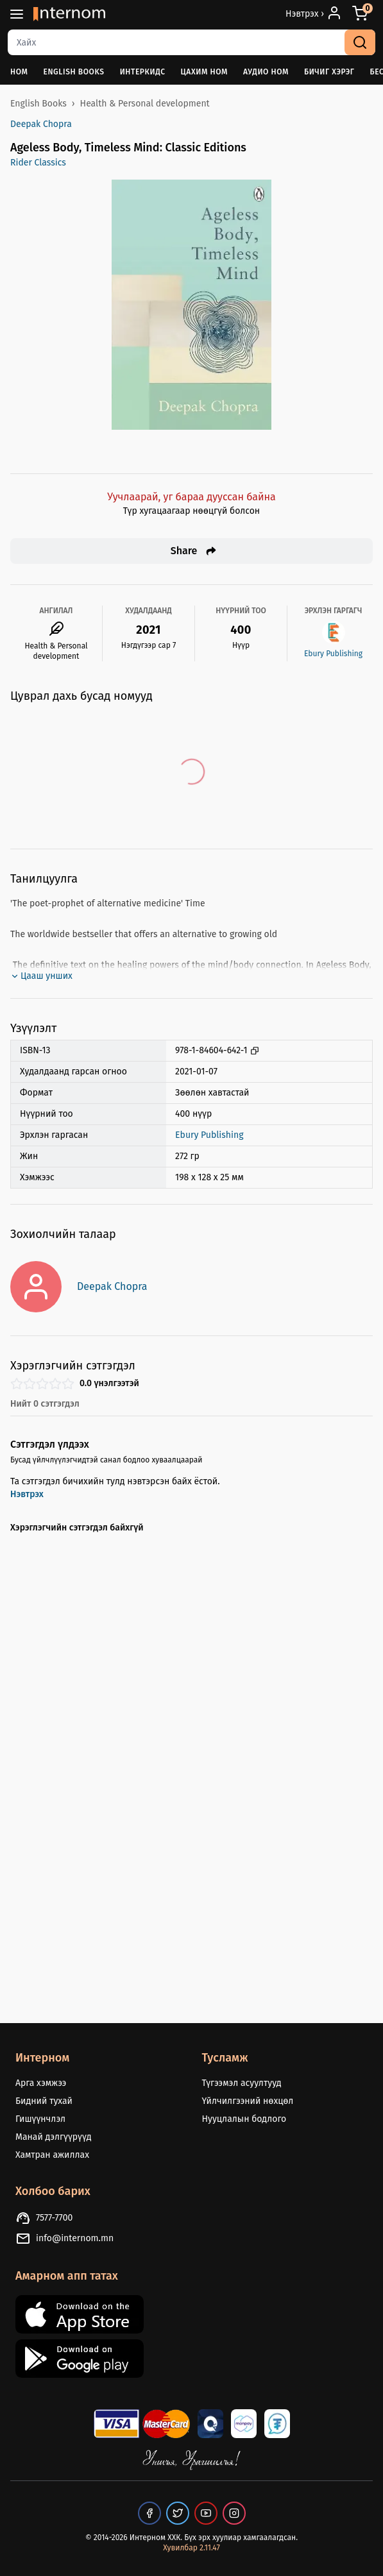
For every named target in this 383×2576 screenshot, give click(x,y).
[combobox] (191, 42)
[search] (360, 42)
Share (194, 551)
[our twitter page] (177, 2513)
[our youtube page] (205, 2513)
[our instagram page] (234, 2513)
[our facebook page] (149, 2513)
